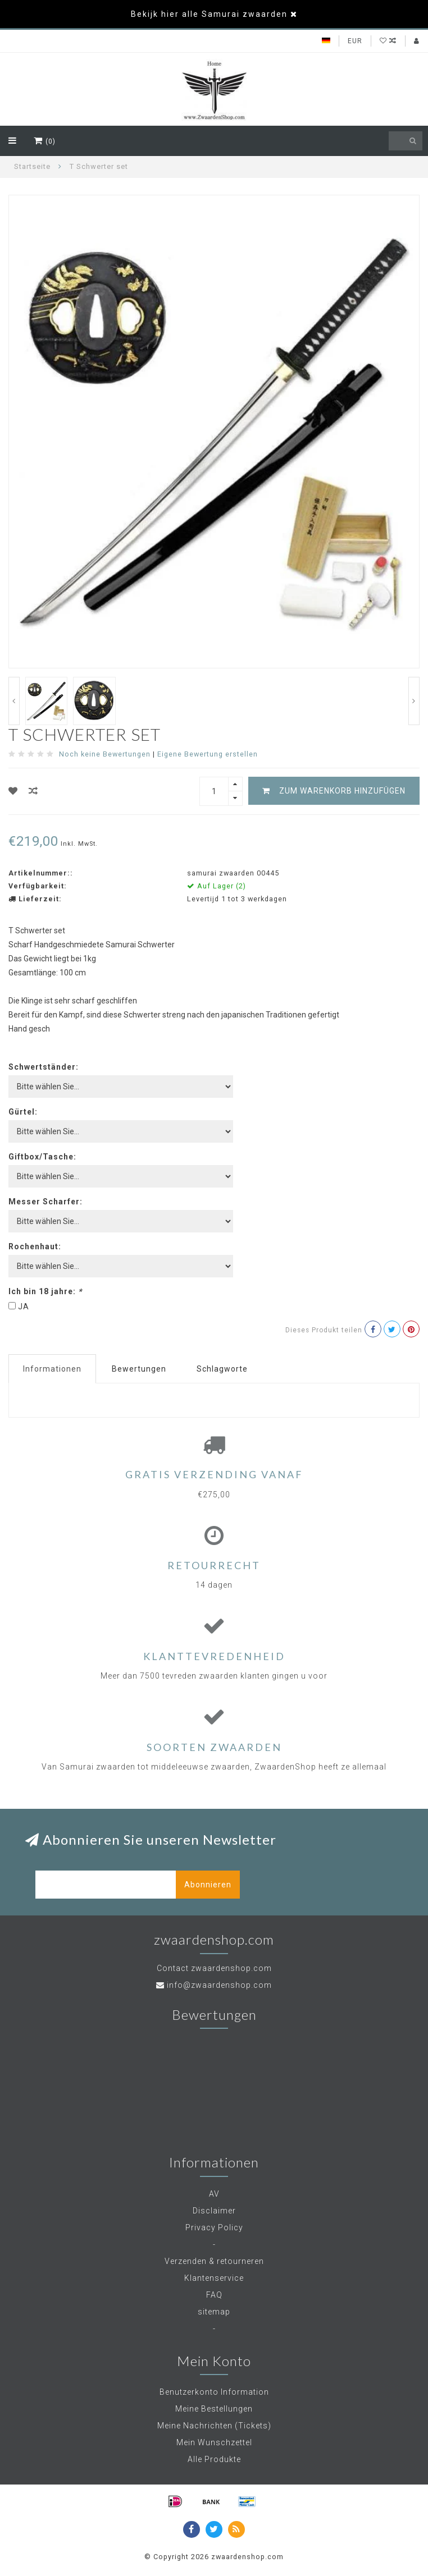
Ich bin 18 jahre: (45, 1291)
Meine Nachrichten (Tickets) (214, 2425)
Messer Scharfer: (45, 1201)
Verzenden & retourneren (214, 2261)
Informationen (52, 1368)
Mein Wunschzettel (214, 2442)
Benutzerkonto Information (214, 2391)
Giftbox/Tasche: (42, 1156)
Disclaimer (214, 2210)
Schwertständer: (43, 1066)
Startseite (32, 166)
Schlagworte (222, 1368)
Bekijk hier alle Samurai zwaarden (209, 14)
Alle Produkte (214, 2459)
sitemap (214, 2311)
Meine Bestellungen (214, 2408)
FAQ (214, 2294)
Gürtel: (23, 1111)
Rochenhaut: (34, 1246)
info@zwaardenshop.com (219, 1985)
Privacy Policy (214, 2227)
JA (23, 1306)
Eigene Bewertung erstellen (207, 754)
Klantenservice (214, 2278)
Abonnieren (207, 1884)
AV (214, 2193)
